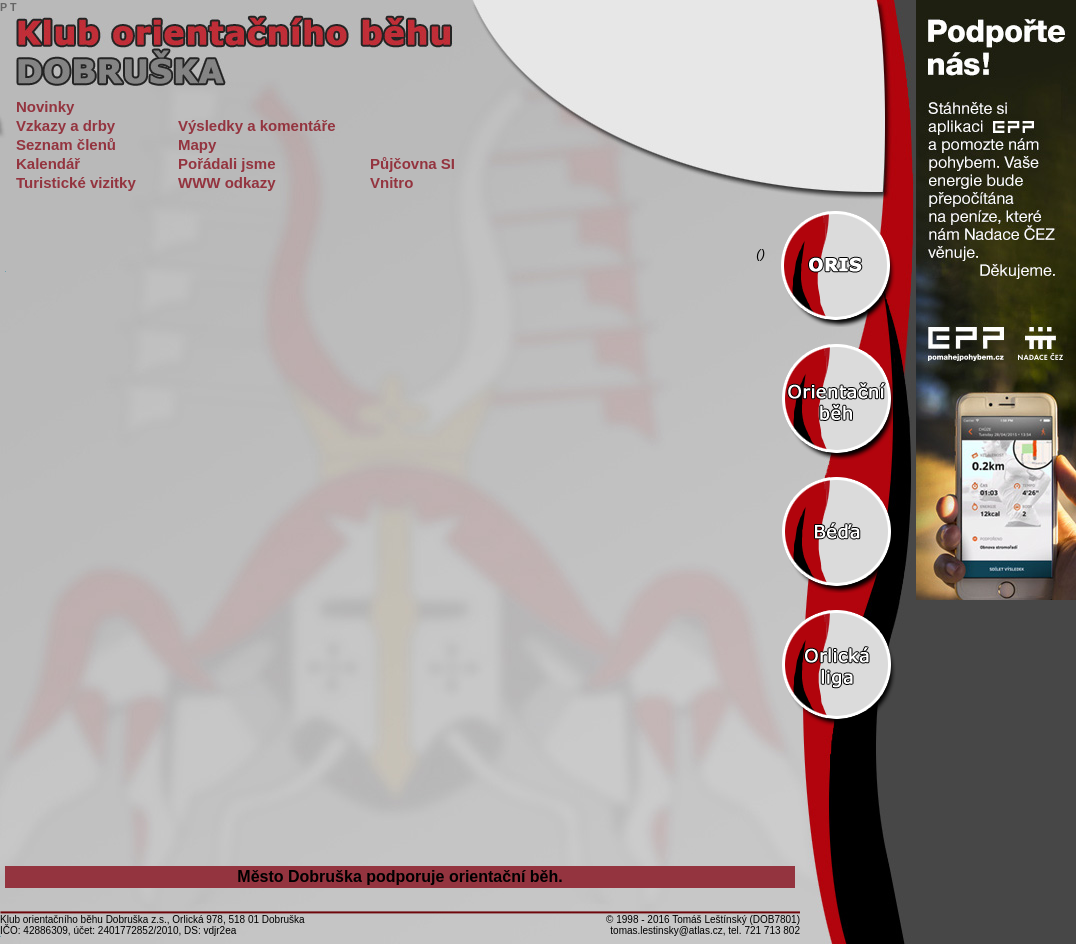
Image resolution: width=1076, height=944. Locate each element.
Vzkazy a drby (65, 125)
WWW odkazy (227, 182)
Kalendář (48, 163)
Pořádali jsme (227, 163)
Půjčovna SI (412, 163)
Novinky (45, 106)
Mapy (197, 144)
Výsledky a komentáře (257, 125)
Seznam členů (66, 144)
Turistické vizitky (76, 182)
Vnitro (391, 182)
